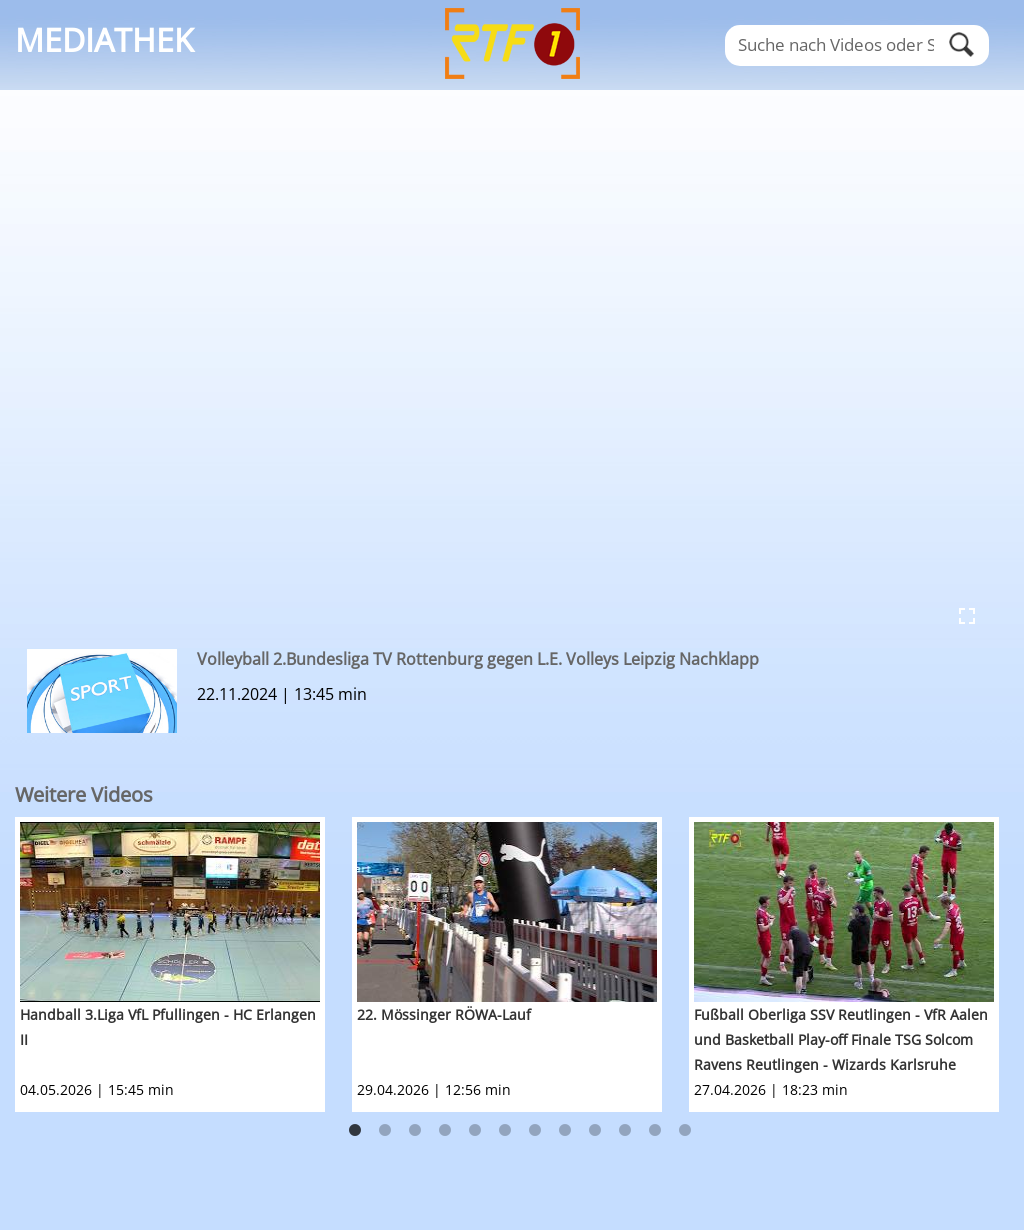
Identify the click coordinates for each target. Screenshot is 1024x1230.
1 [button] (355, 1131)
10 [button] (625, 1131)
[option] (183, 964)
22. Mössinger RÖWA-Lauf (444, 1014)
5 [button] (475, 1131)
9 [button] (595, 1131)
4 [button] (445, 1131)
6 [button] (505, 1131)
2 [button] (385, 1131)
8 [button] (565, 1131)
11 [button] (655, 1131)
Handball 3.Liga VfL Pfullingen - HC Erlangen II (168, 1027)
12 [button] (685, 1131)
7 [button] (535, 1131)
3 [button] (415, 1131)
